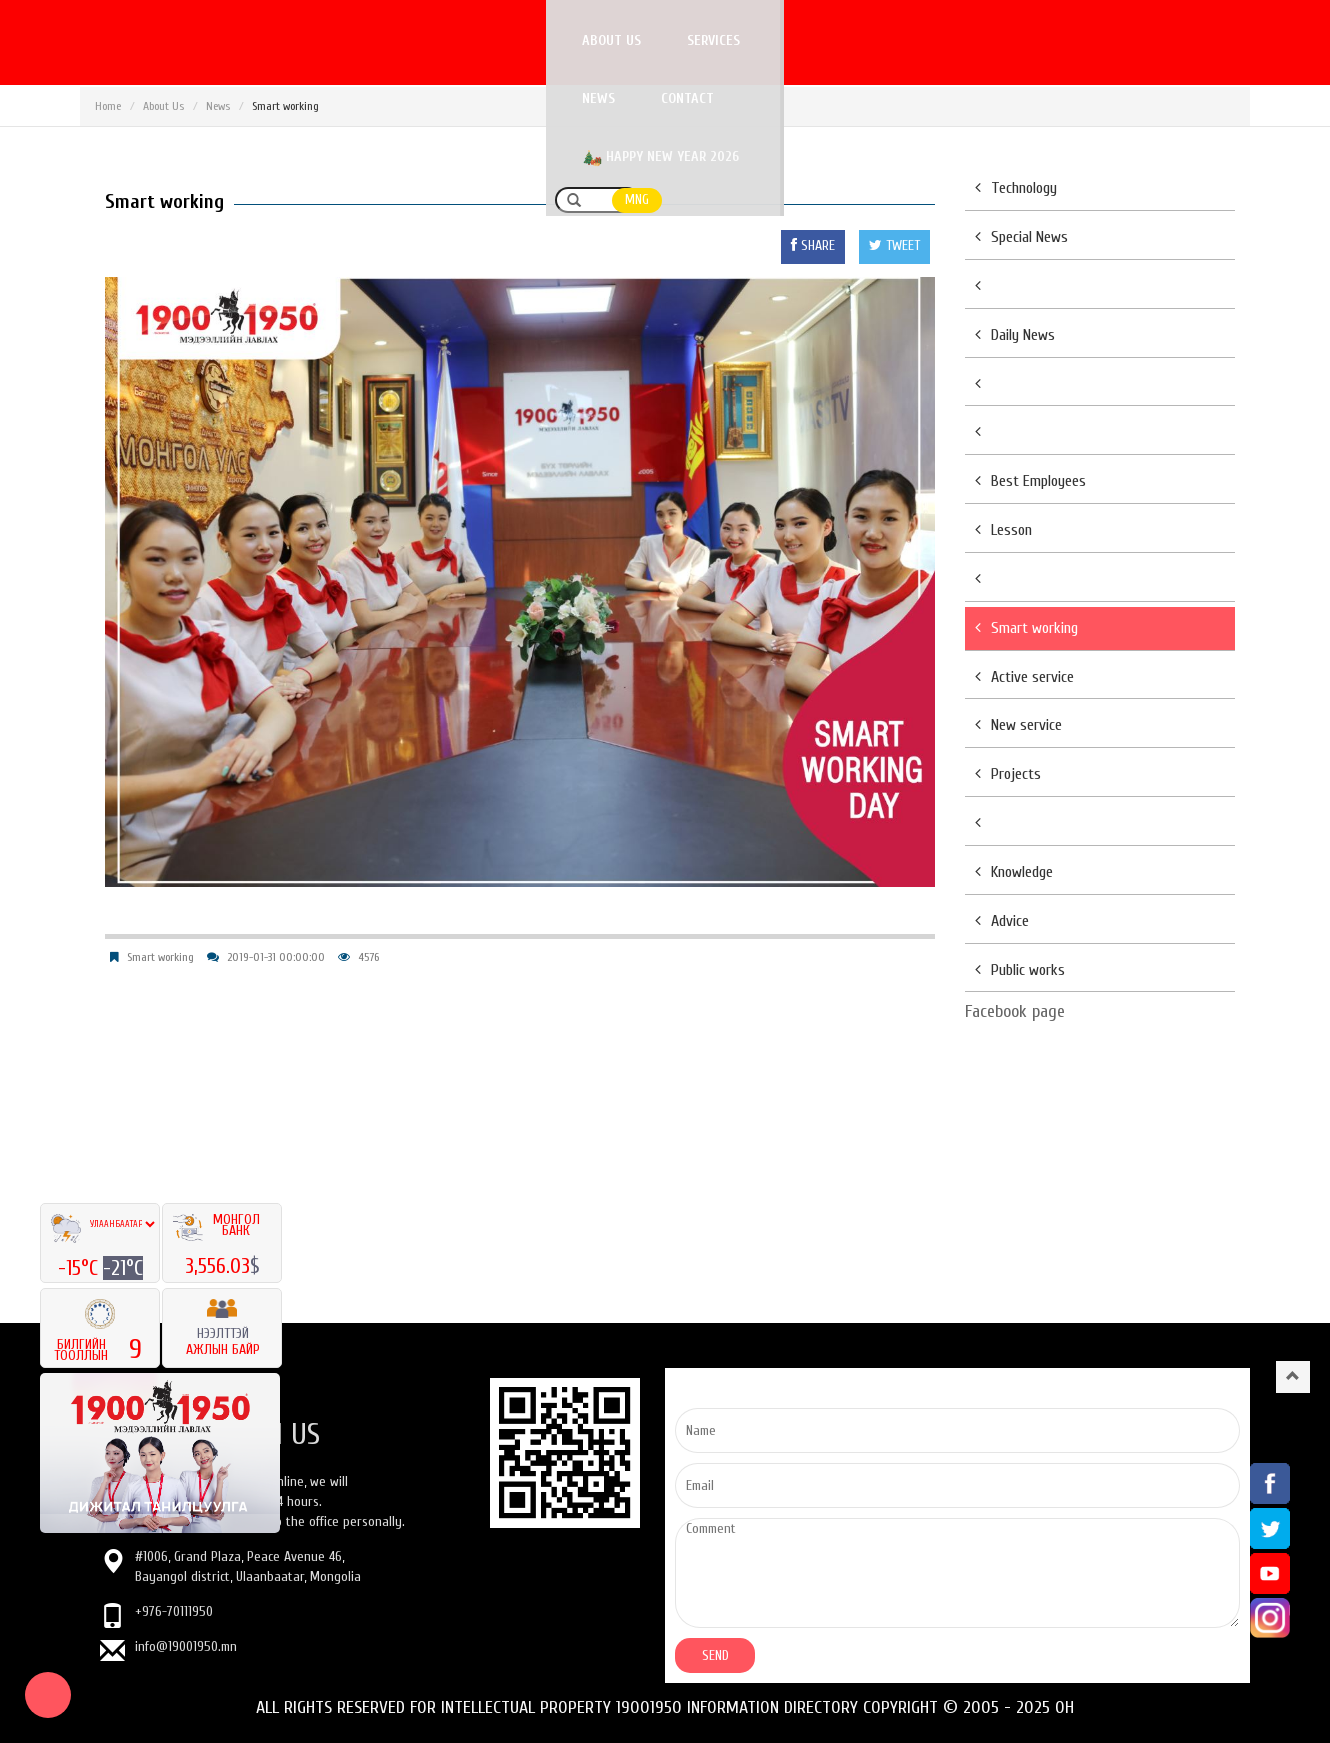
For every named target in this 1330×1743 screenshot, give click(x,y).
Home (108, 106)
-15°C (80, 1268)
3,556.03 (217, 1266)
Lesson (1003, 530)
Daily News (1015, 335)
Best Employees (1030, 481)
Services (717, 40)
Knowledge (1014, 872)
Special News (1021, 237)
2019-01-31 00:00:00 (276, 957)
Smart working (160, 957)
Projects (1008, 774)
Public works (1020, 970)
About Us (163, 106)
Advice (1002, 921)
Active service (1024, 677)
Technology (1016, 188)
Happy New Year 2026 (1046, 42)
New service (1018, 725)
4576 (368, 957)
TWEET (894, 245)
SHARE (813, 245)
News (806, 40)
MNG (1226, 41)
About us (615, 40)
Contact (895, 40)
